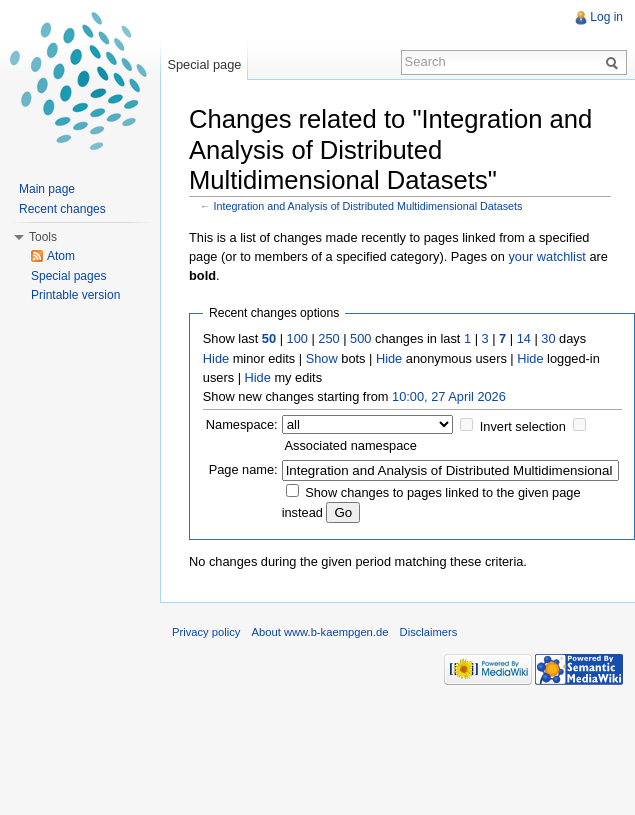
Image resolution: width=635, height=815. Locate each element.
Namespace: (242, 424)
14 (524, 338)
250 (328, 338)
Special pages (68, 276)
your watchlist (547, 256)
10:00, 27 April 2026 (449, 396)
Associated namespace (351, 445)
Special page (204, 64)
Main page (47, 189)
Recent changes (62, 209)
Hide (216, 358)
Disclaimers (429, 632)
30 (548, 338)
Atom (61, 256)
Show (322, 358)
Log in (606, 17)
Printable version (75, 295)
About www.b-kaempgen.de (320, 632)
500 (360, 338)
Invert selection (523, 426)
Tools (43, 237)
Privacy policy (206, 632)
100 (297, 338)
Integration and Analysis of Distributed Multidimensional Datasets (368, 206)
